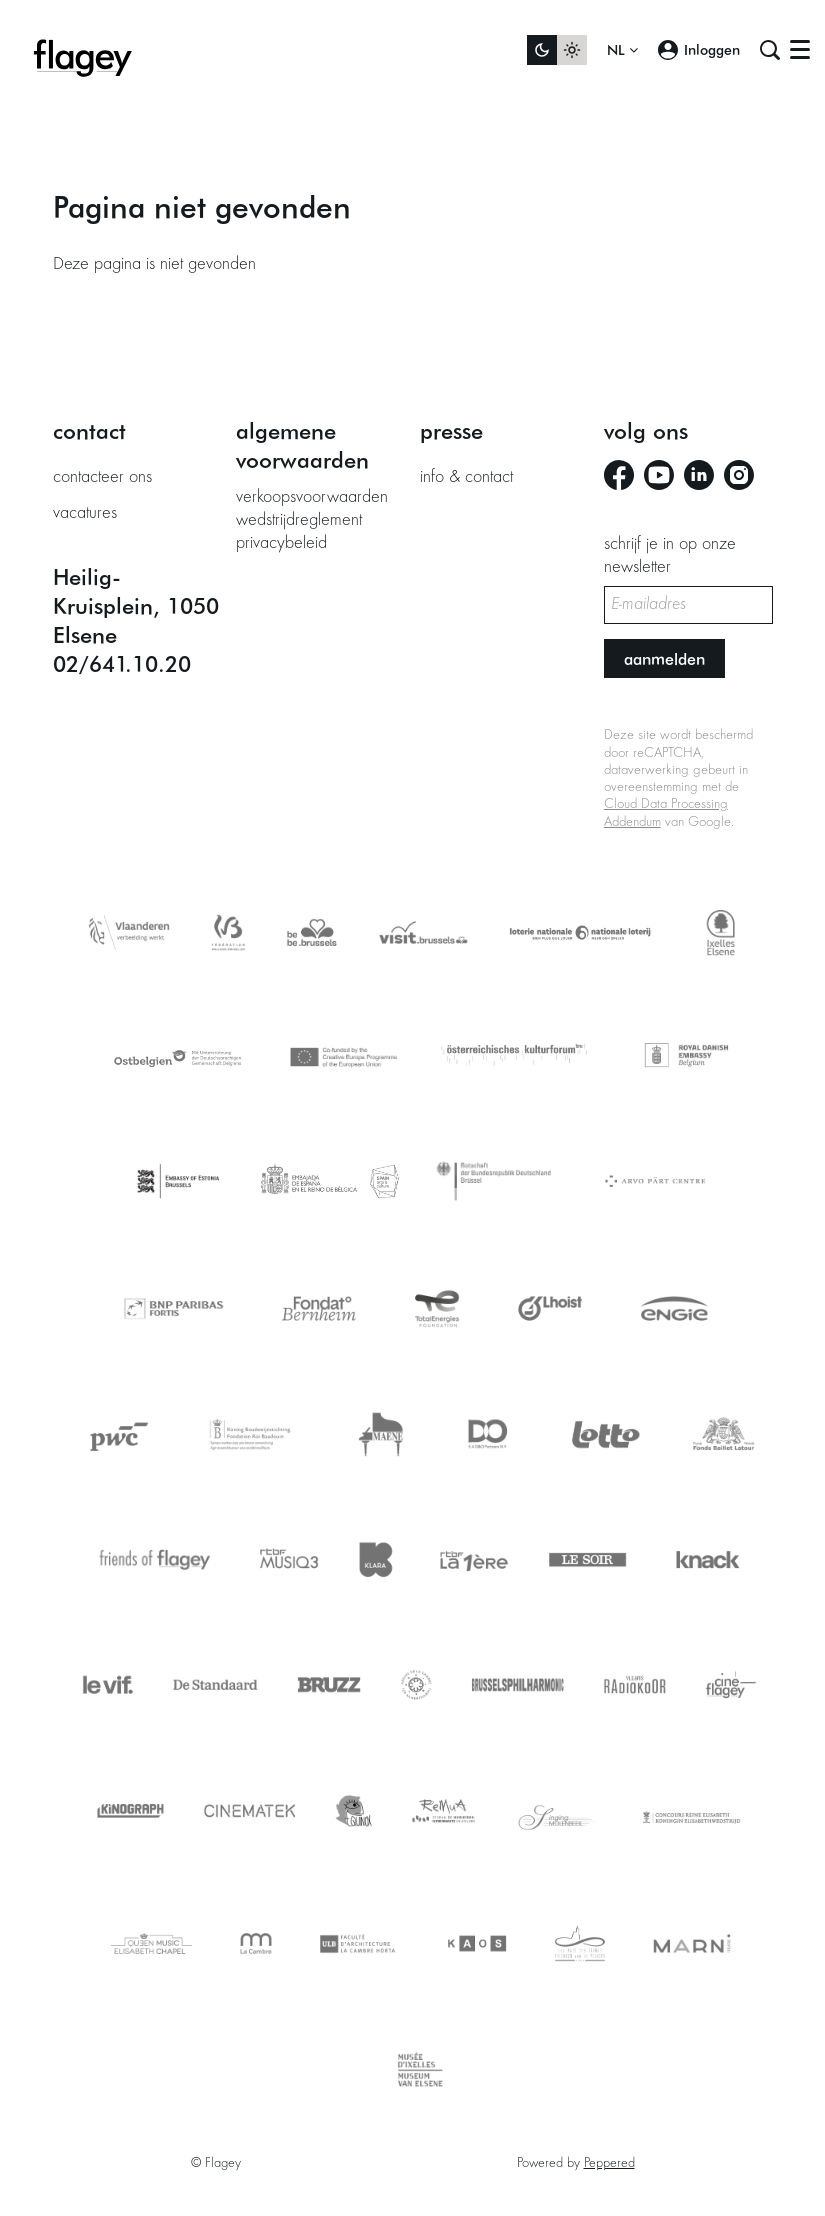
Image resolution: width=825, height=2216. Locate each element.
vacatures (85, 514)
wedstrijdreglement (299, 521)
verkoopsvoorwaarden (312, 498)
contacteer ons (102, 478)
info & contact (466, 478)
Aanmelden (664, 658)
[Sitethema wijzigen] (557, 50)
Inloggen (699, 50)
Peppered (609, 2164)
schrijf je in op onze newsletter (670, 557)
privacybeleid (281, 544)
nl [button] (622, 50)
